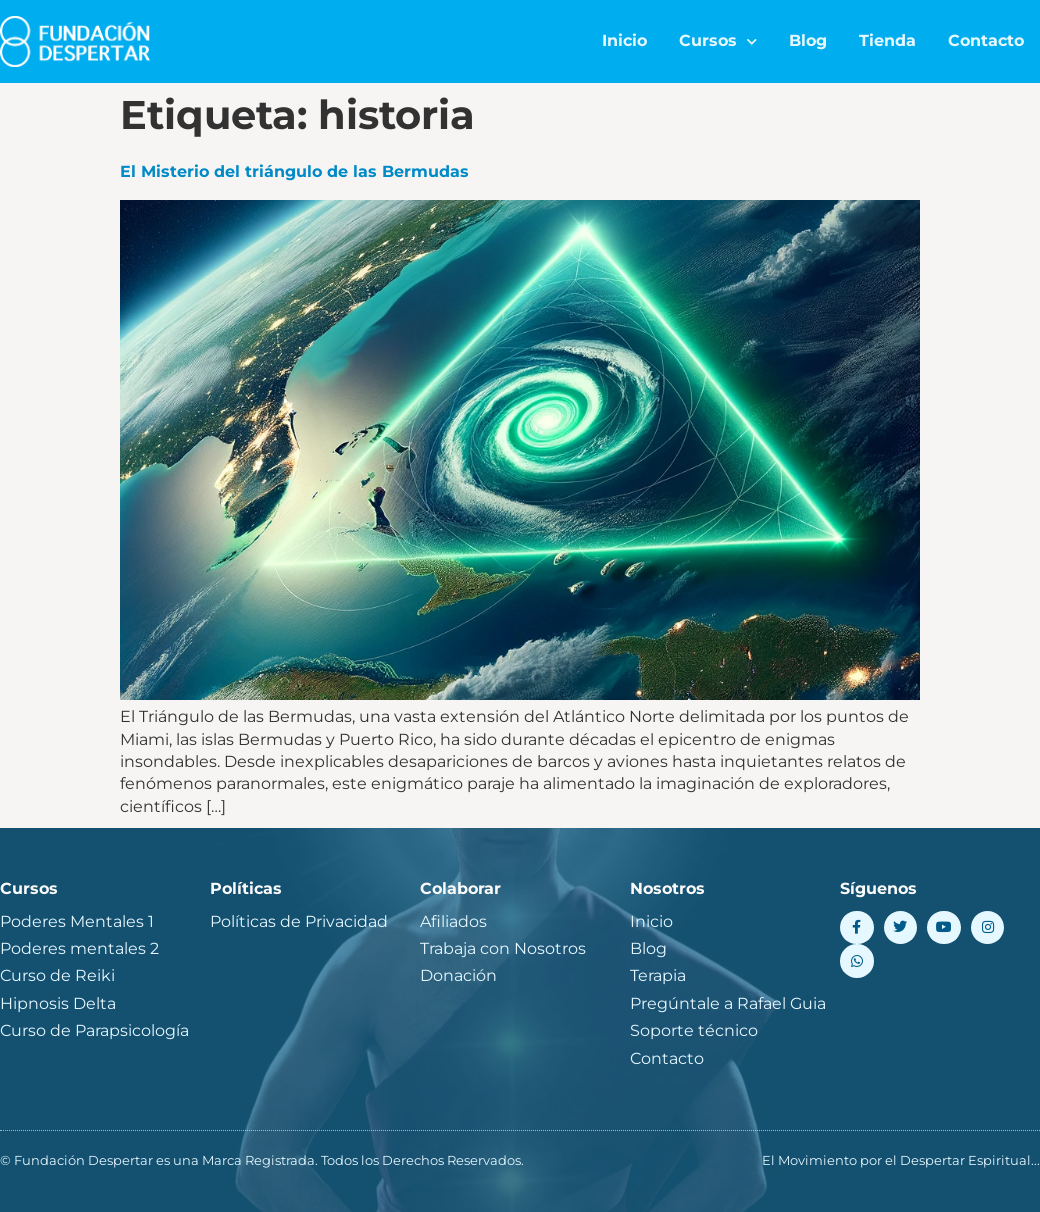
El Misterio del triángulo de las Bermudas (294, 171)
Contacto (986, 40)
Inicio (624, 40)
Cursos (718, 41)
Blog (808, 40)
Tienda (887, 40)
